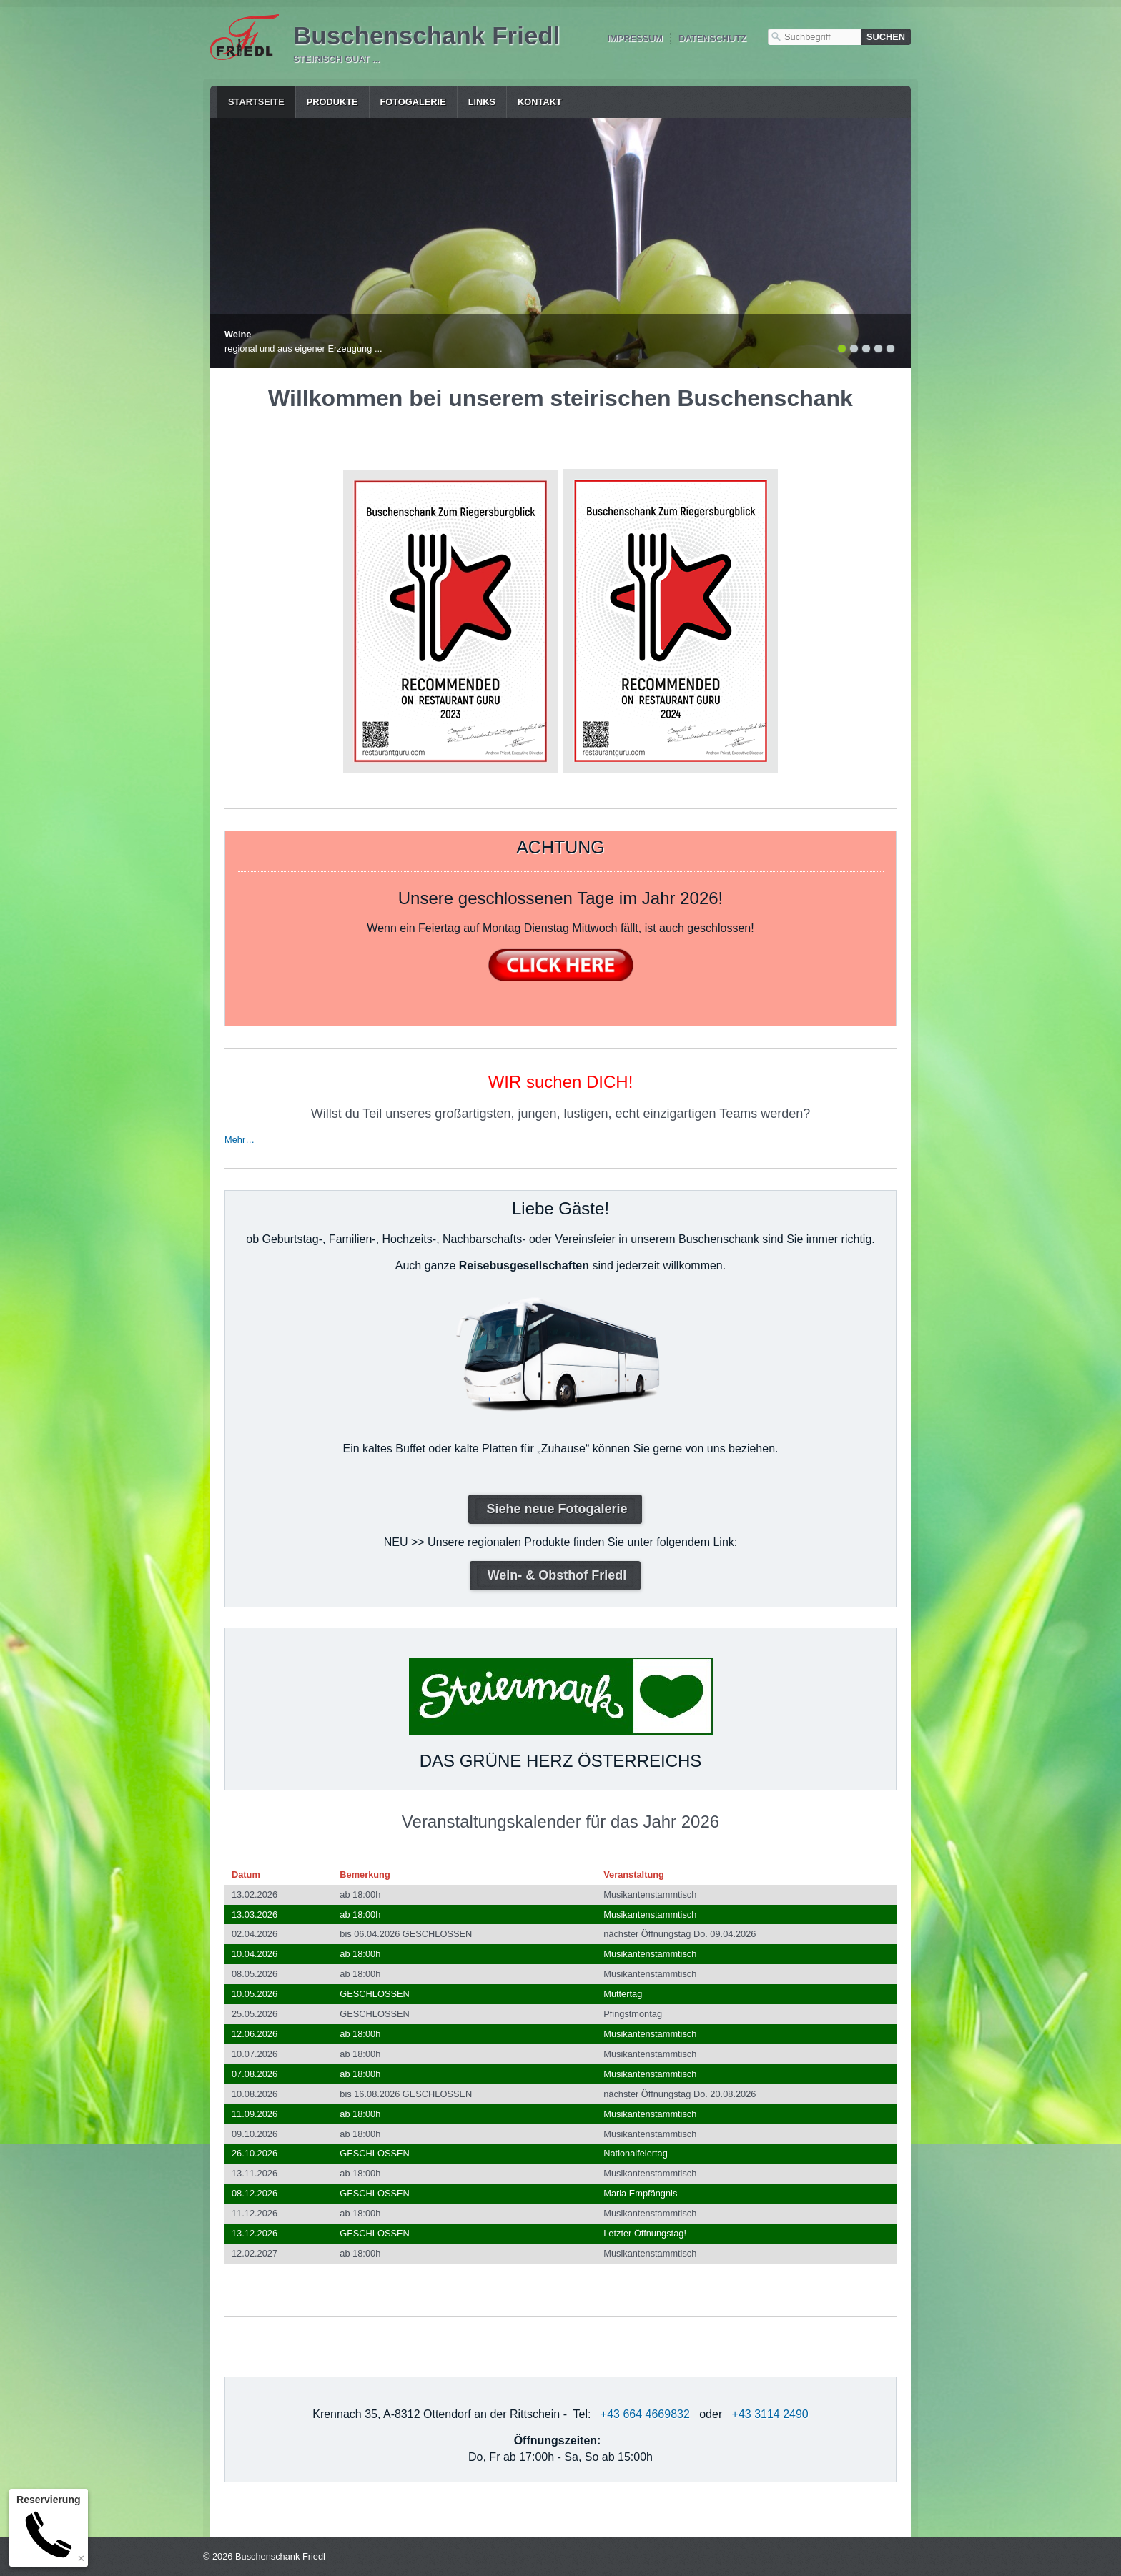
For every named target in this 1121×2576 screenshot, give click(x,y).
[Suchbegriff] (814, 37)
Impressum (635, 38)
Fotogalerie (413, 101)
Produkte (332, 101)
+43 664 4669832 (645, 2414)
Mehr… (239, 1139)
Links (481, 101)
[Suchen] (886, 37)
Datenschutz (712, 38)
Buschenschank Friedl (426, 35)
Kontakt (540, 101)
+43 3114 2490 (770, 2414)
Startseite (256, 101)
